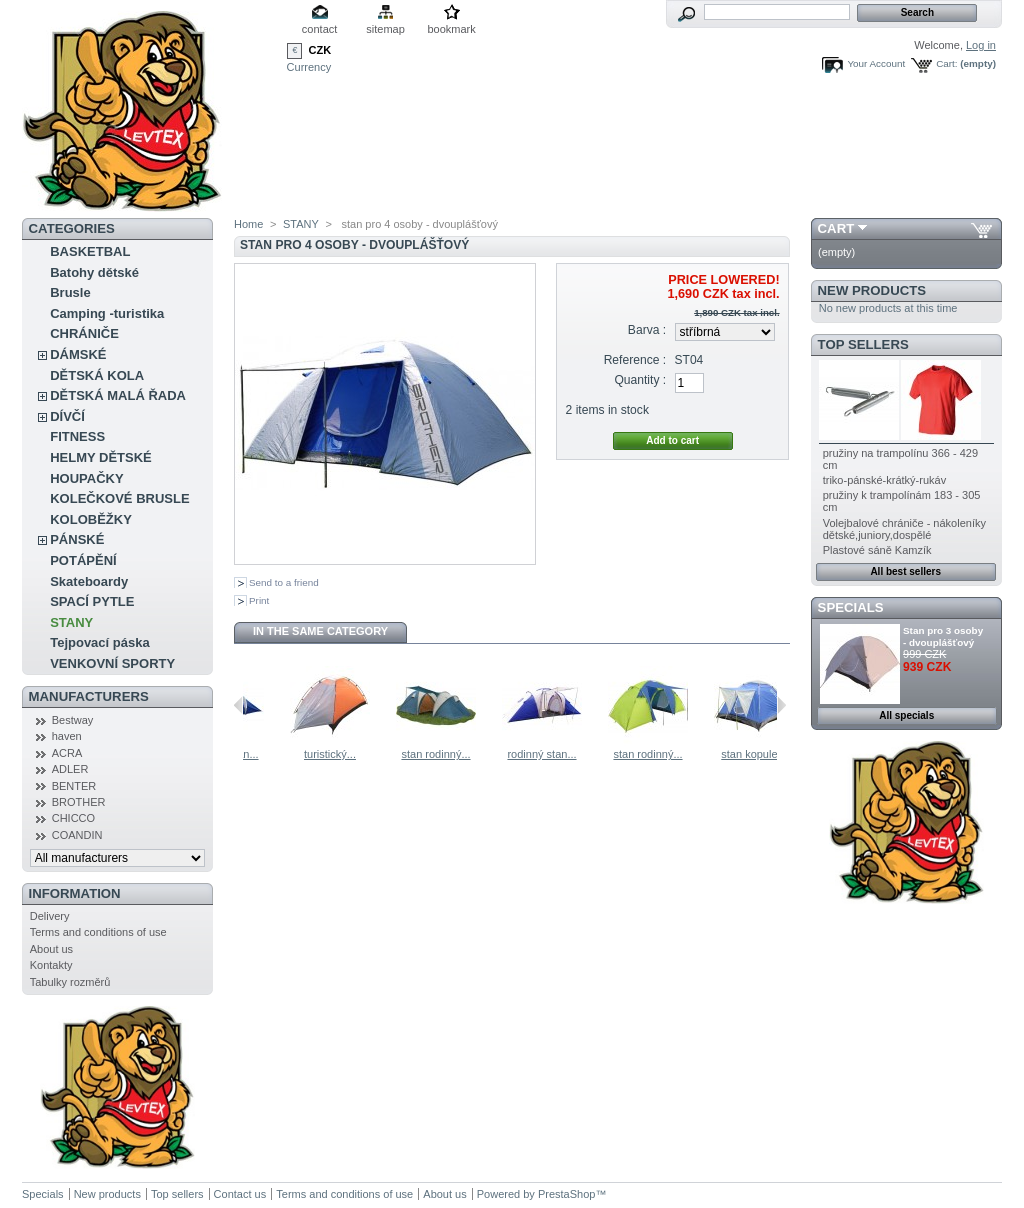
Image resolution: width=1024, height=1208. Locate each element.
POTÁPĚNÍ (83, 560)
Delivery (50, 916)
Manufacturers (89, 696)
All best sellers (905, 571)
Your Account (876, 63)
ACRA (67, 753)
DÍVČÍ (67, 416)
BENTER (74, 786)
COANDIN (77, 835)
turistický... (426, 754)
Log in (981, 45)
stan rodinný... (531, 754)
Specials (851, 607)
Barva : (647, 330)
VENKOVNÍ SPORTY (112, 663)
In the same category (320, 631)
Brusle (70, 292)
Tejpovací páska (99, 642)
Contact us (240, 1194)
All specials (906, 715)
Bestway (73, 720)
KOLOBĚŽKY (91, 519)
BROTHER (79, 802)
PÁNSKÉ (77, 539)
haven (67, 736)
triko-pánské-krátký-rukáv (884, 480)
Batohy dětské (94, 272)
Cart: (946, 63)
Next (781, 705)
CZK (320, 50)
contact (319, 29)
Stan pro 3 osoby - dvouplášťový (943, 636)
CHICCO (73, 818)
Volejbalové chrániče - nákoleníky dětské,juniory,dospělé (904, 529)
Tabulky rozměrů (70, 982)
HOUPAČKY (86, 478)
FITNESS (77, 436)
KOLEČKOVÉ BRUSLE (119, 498)
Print (259, 600)
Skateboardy (89, 581)
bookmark (451, 29)
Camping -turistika (107, 313)
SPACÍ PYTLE (92, 601)
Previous (238, 705)
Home (248, 224)
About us (51, 949)
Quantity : (640, 380)
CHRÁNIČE (84, 333)
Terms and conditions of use (98, 932)
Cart (836, 228)
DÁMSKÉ (78, 354)
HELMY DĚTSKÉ (101, 457)
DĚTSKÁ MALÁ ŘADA (118, 395)
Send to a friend (284, 582)
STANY (71, 622)
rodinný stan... (319, 754)
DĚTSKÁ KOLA (97, 375)
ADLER (70, 769)
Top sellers (863, 344)
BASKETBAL (90, 251)
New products (872, 290)
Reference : (635, 360)
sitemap (385, 29)
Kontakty (51, 965)
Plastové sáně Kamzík (877, 550)
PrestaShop (566, 1194)
